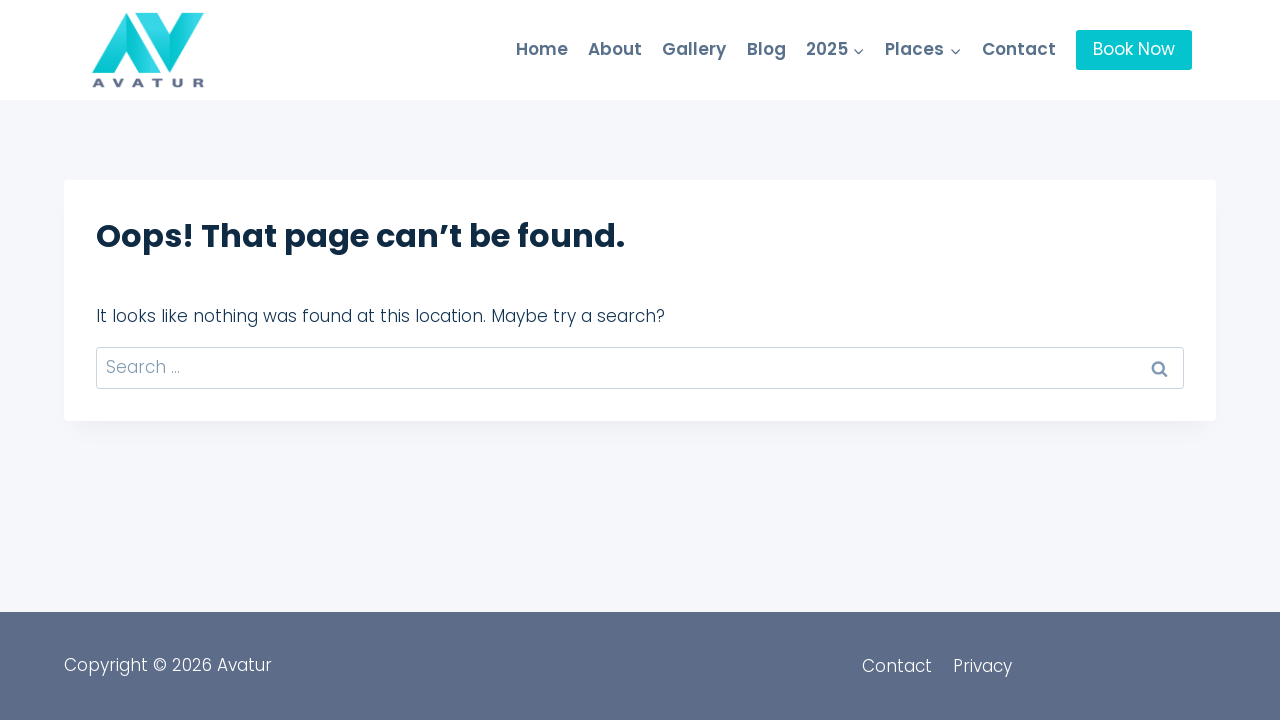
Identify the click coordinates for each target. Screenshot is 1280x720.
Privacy (982, 666)
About (615, 49)
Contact (1019, 49)
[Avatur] (148, 50)
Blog (766, 49)
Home (542, 49)
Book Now (1134, 49)
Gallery (694, 49)
